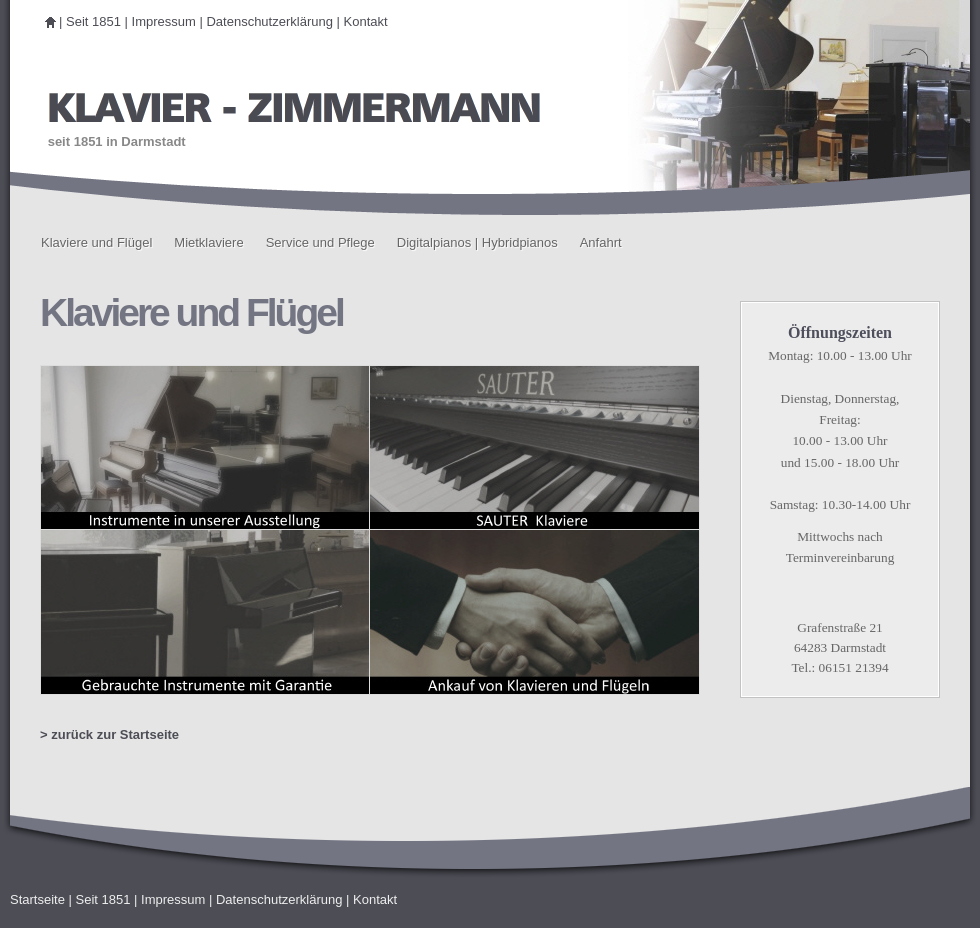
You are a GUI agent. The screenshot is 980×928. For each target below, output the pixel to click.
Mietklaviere (208, 242)
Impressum (164, 21)
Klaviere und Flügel (96, 242)
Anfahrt (601, 242)
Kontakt (366, 21)
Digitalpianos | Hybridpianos (477, 242)
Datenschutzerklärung (269, 21)
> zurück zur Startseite (109, 734)
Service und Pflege (320, 242)
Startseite (37, 899)
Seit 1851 (93, 21)
